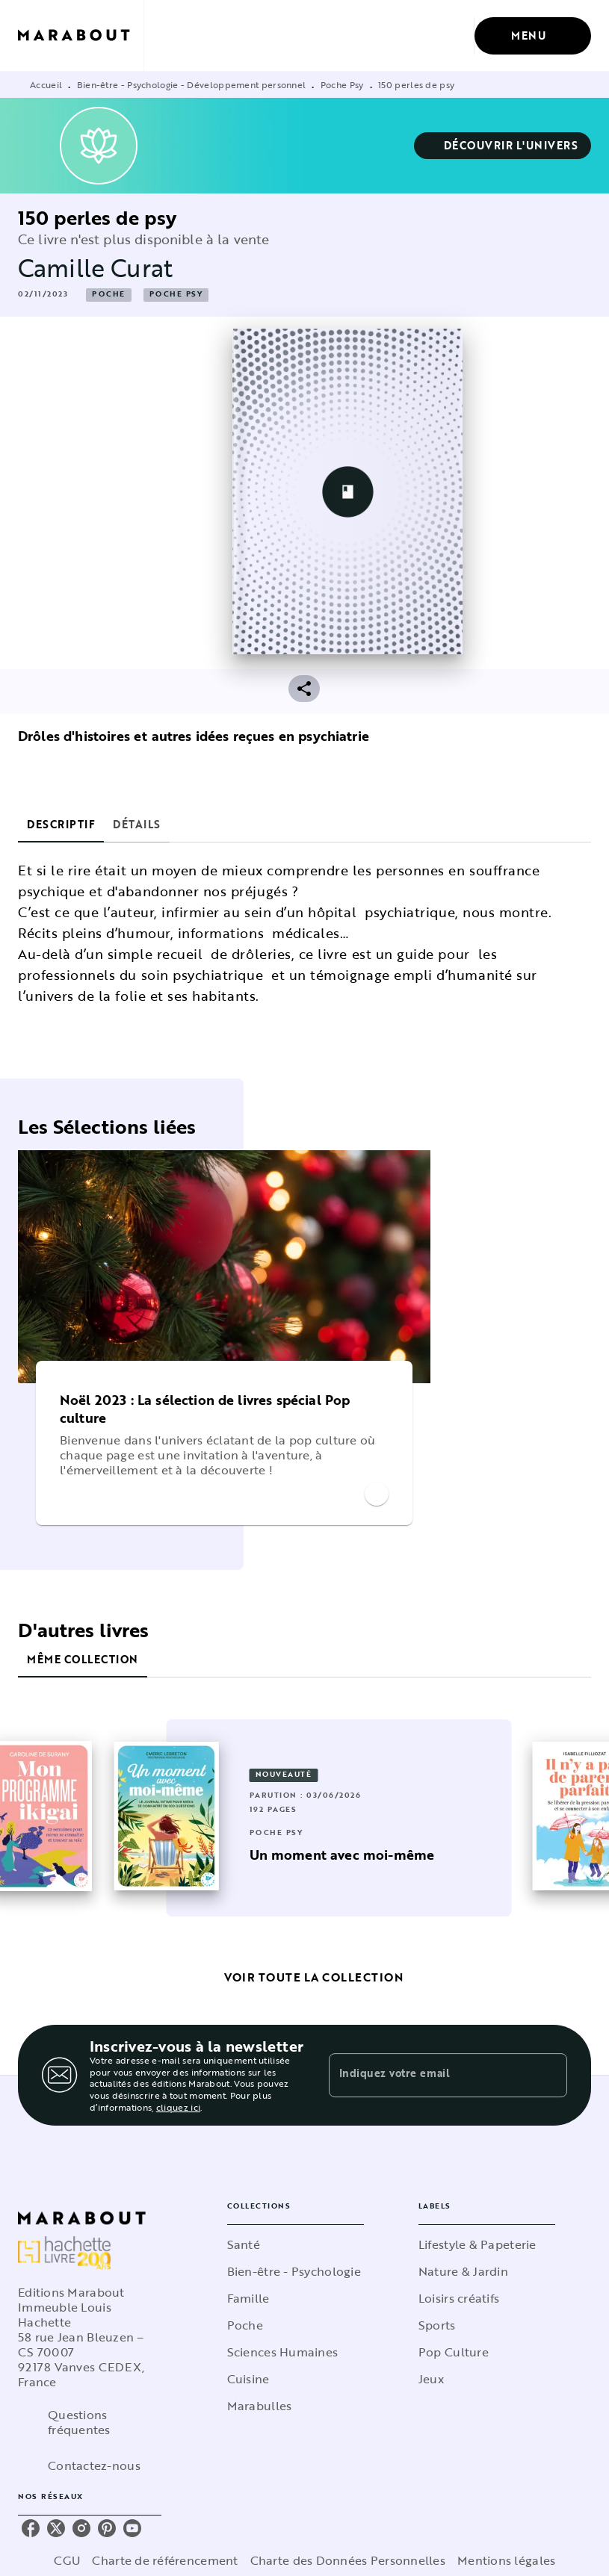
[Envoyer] (549, 2076)
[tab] (61, 824)
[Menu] (532, 36)
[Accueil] (80, 35)
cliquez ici (178, 2107)
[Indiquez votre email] (430, 2075)
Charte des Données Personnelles (347, 2560)
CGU (67, 2560)
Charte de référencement (165, 2560)
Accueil (46, 84)
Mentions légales (506, 2560)
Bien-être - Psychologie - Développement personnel (191, 84)
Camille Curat (95, 267)
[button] (503, 145)
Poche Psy (342, 84)
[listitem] (30, 2528)
